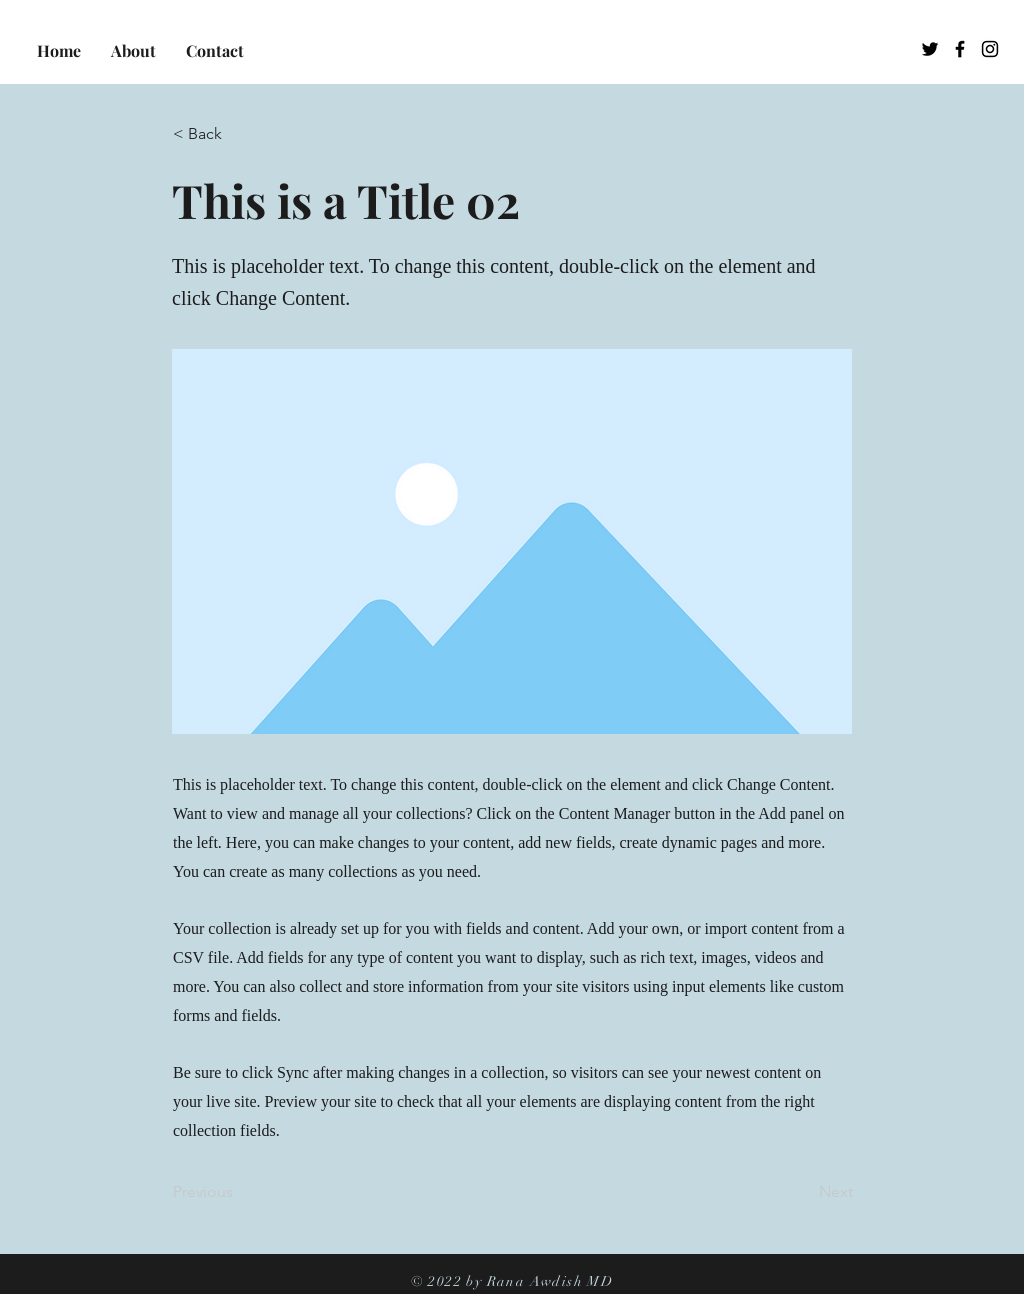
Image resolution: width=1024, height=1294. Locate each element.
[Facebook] (960, 49)
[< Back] (239, 134)
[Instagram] (990, 49)
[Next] (803, 1192)
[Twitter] (930, 49)
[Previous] (239, 1192)
